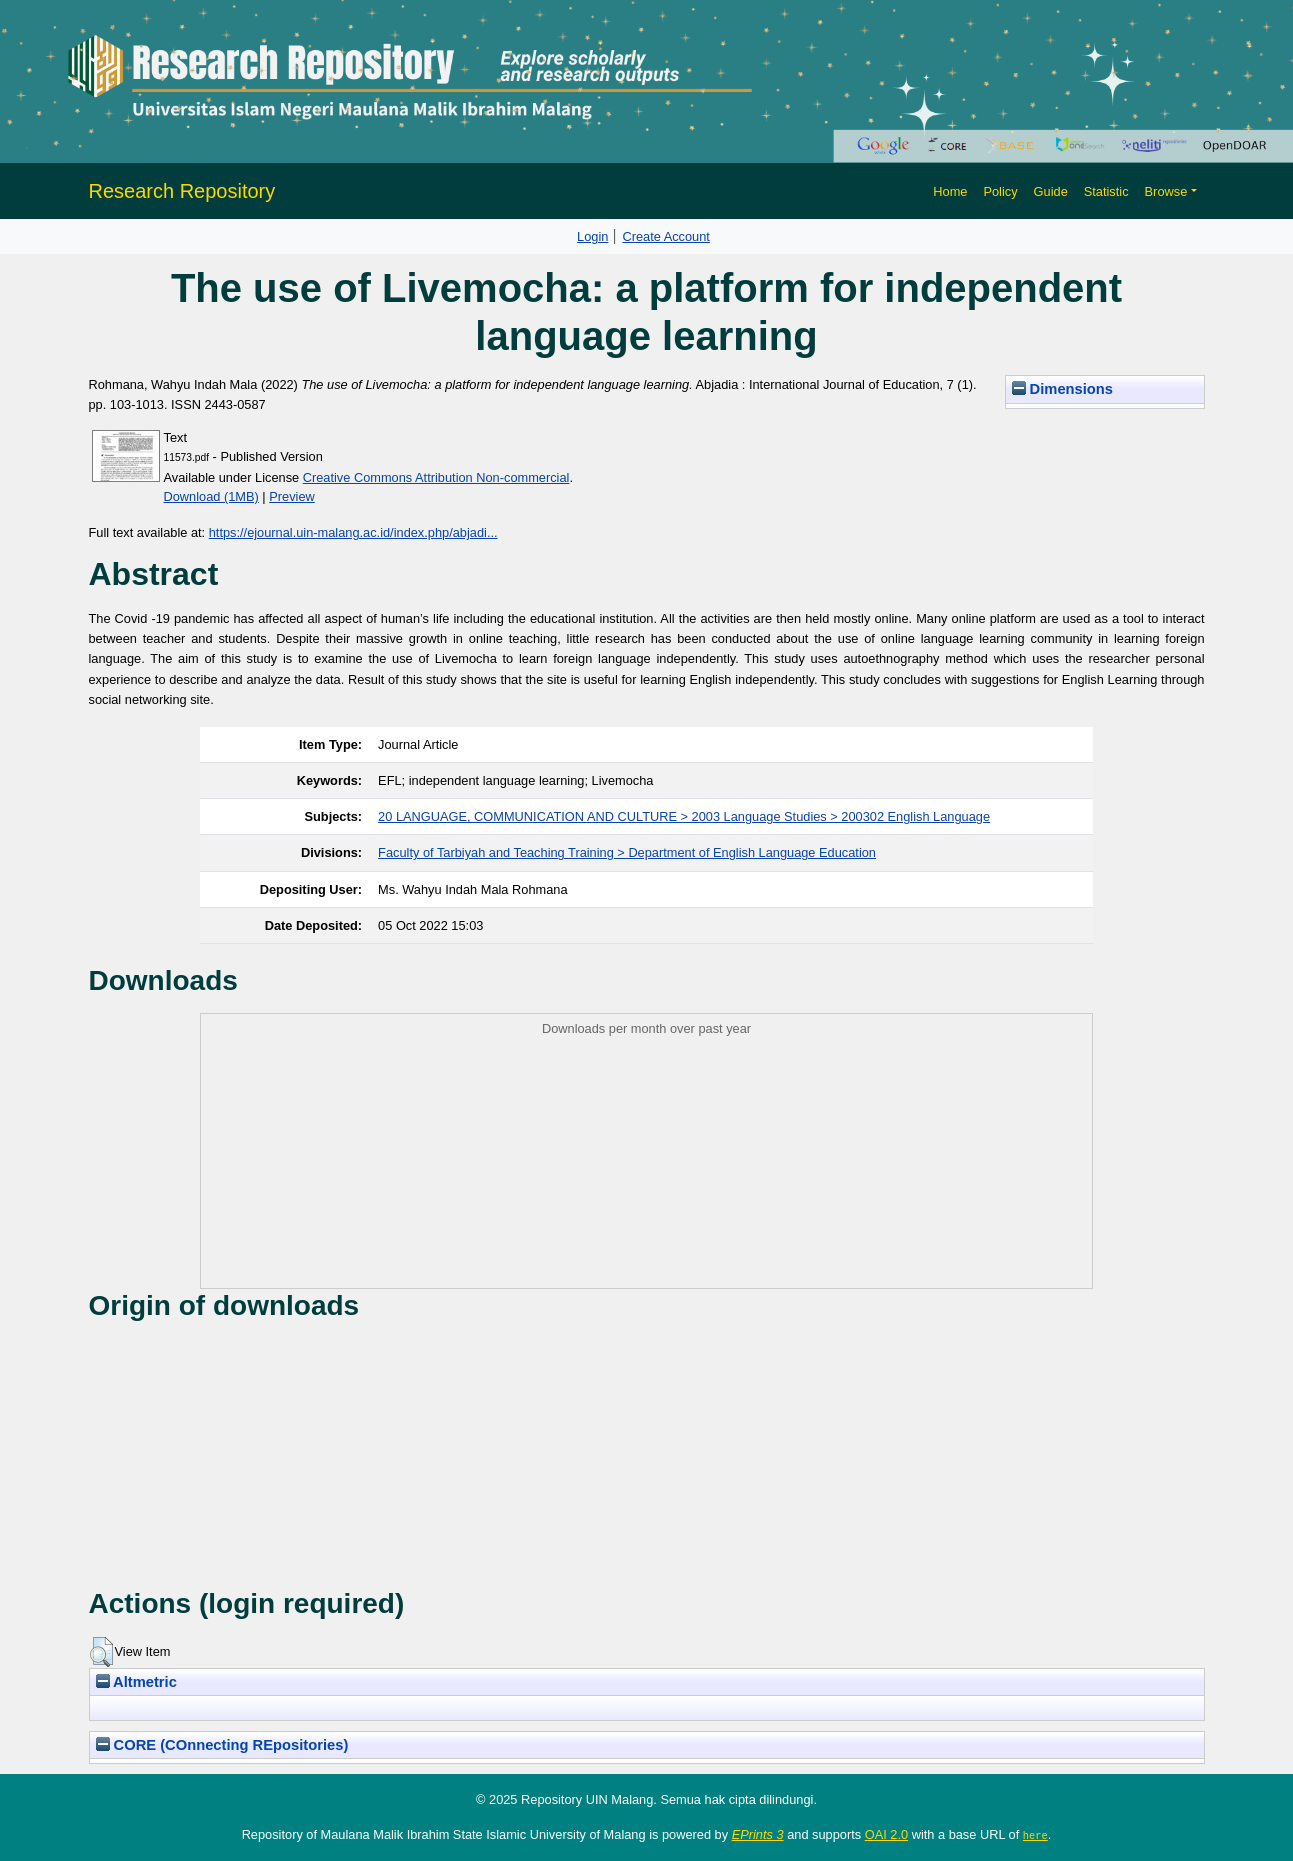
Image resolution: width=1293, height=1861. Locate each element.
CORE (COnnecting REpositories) (222, 1745)
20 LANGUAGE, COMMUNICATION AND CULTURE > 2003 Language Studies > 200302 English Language (684, 816)
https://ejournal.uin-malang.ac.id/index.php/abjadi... (353, 532)
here (1035, 1835)
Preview (292, 496)
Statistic (1106, 191)
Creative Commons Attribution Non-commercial (436, 477)
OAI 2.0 (886, 1834)
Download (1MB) (211, 496)
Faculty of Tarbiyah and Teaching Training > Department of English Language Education (627, 852)
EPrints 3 (758, 1834)
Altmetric (136, 1682)
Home (950, 191)
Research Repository (182, 191)
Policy (1000, 191)
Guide (1051, 191)
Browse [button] (1166, 191)
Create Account (666, 236)
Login (592, 236)
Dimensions (1063, 389)
